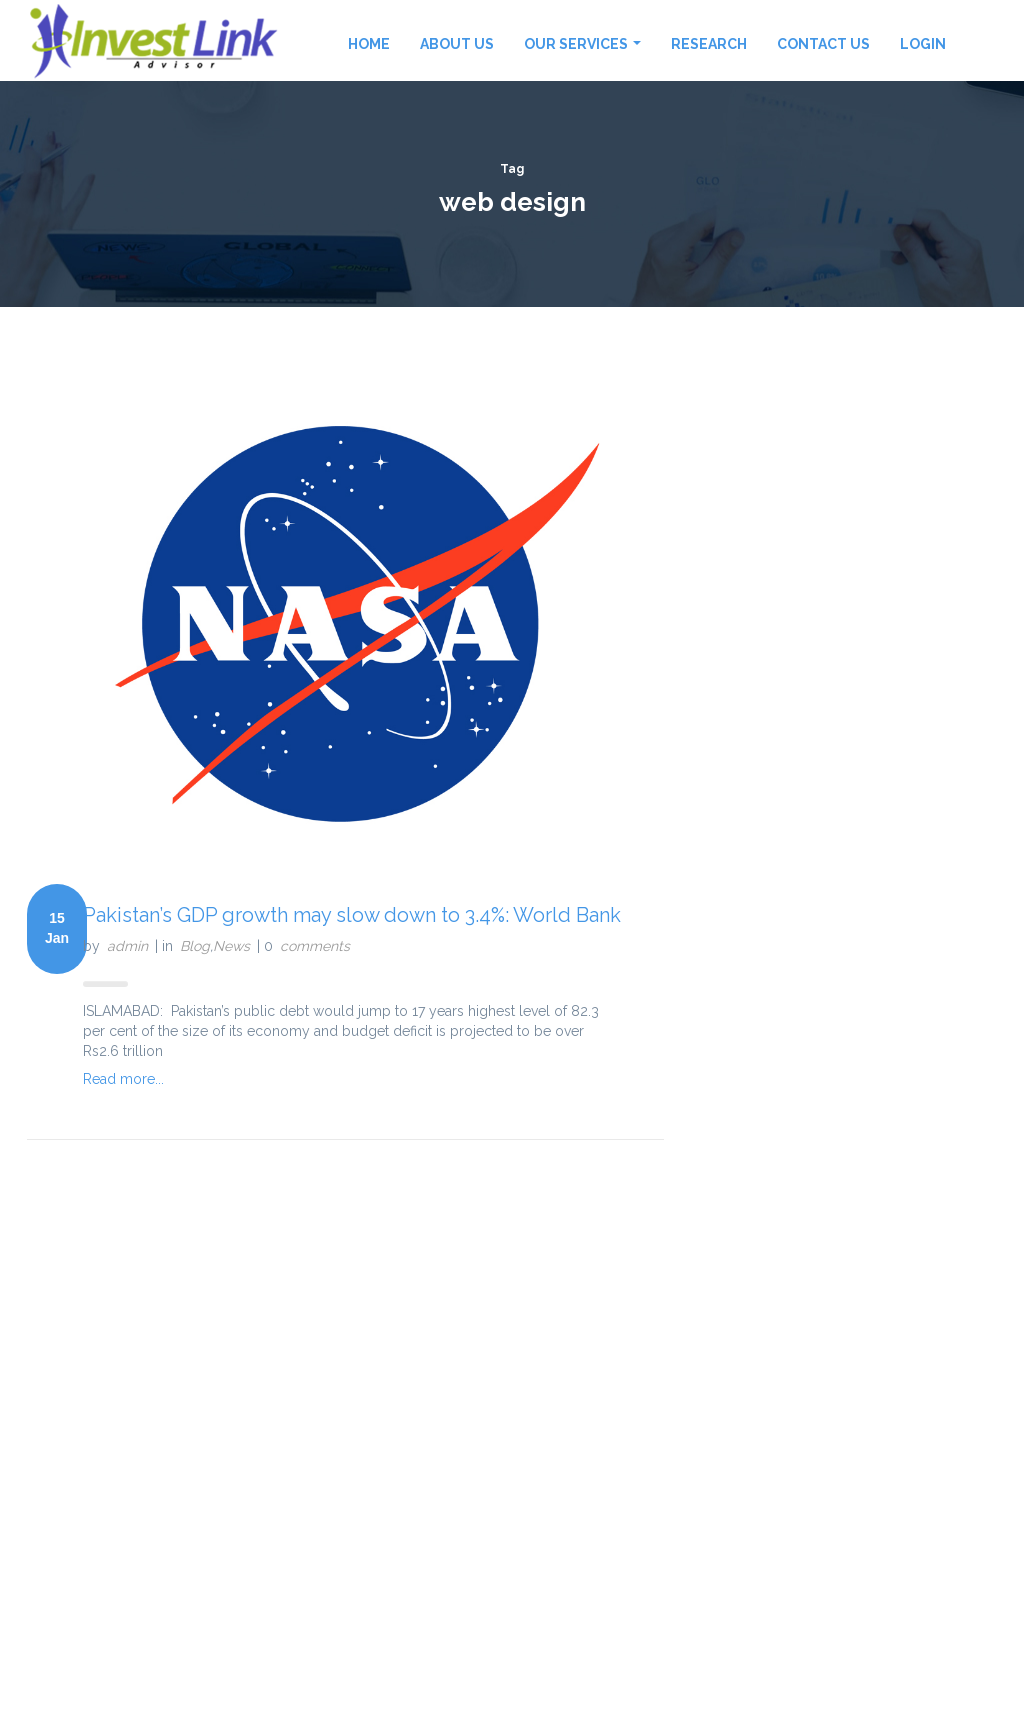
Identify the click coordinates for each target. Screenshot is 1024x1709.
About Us (457, 44)
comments (315, 946)
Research (709, 44)
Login (923, 44)
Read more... (123, 1079)
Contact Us (823, 44)
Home (369, 44)
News (231, 946)
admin (127, 946)
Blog (195, 946)
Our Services (582, 44)
